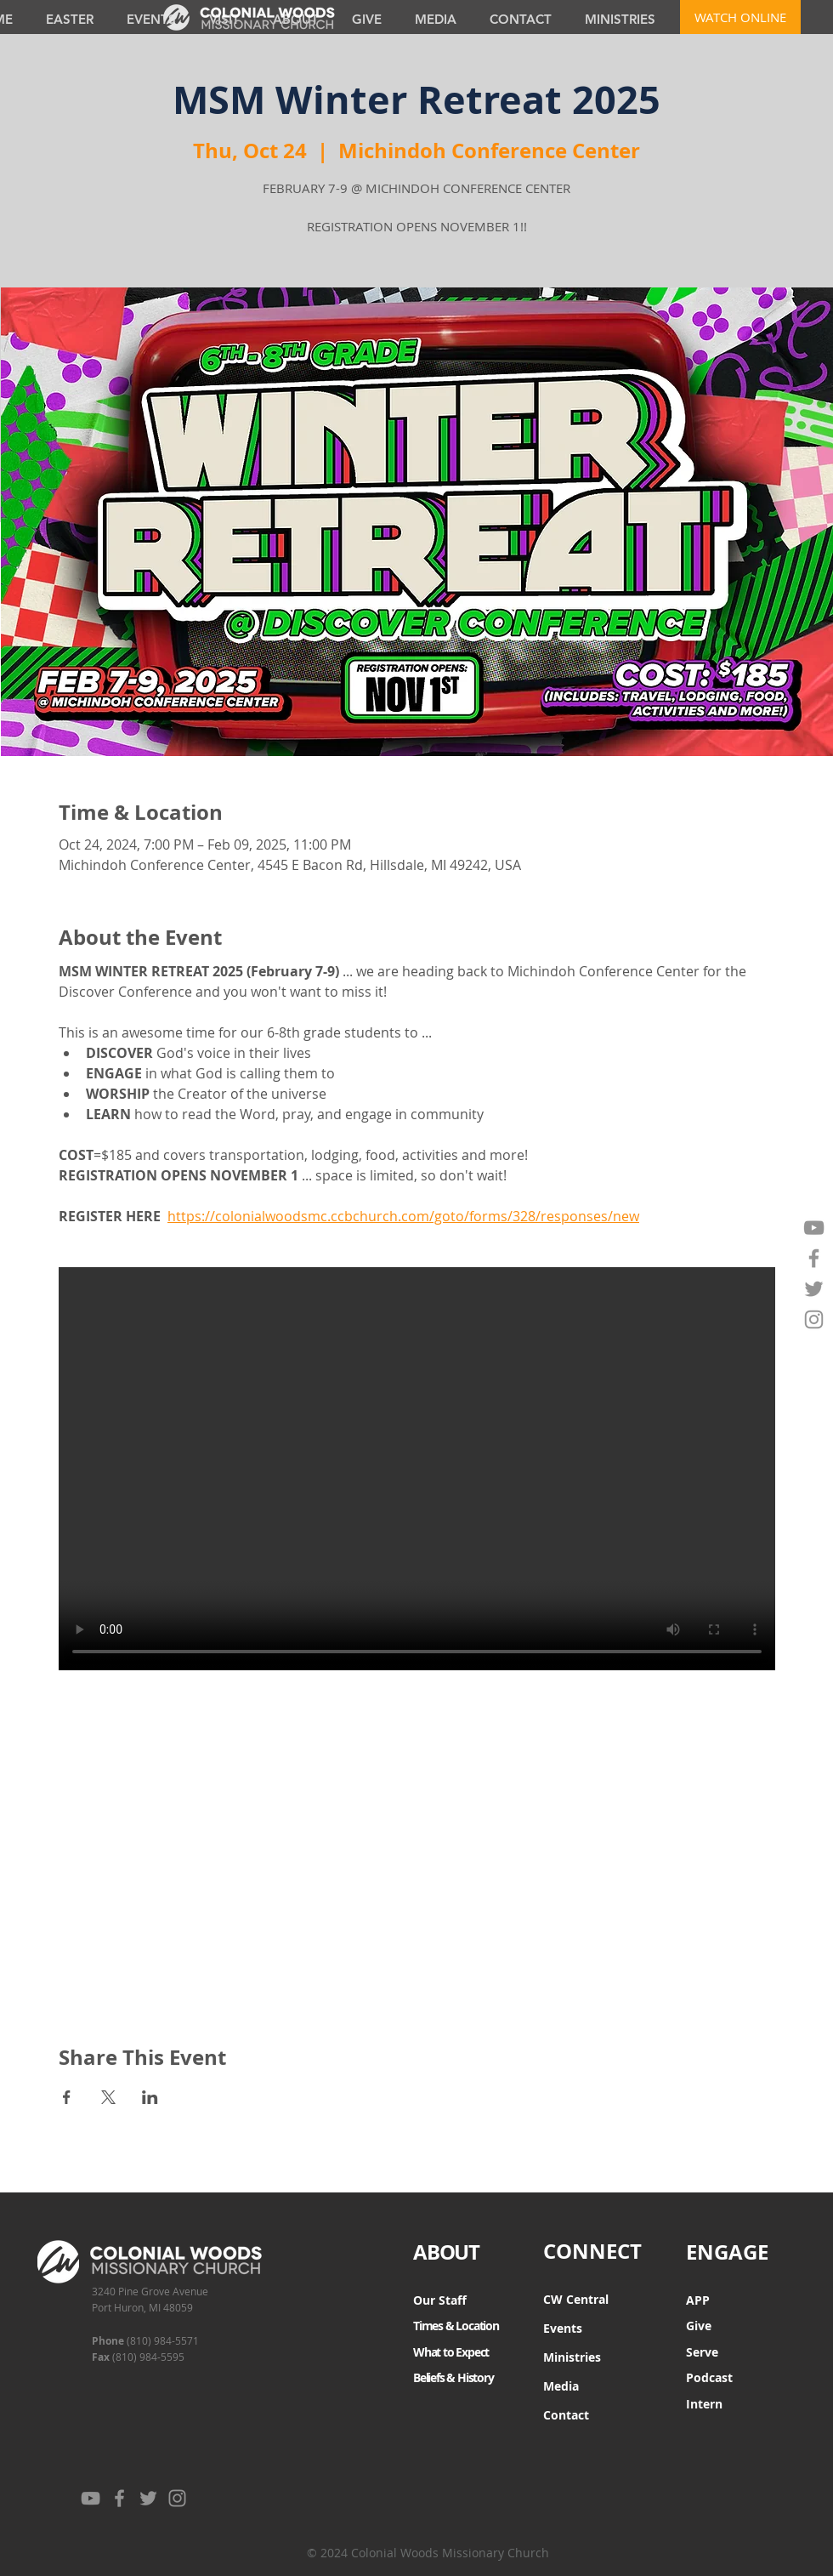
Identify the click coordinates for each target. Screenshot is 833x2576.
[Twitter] (814, 1289)
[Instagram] (814, 1319)
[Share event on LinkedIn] (150, 2097)
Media (561, 2386)
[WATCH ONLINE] (740, 17)
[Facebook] (814, 1258)
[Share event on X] (108, 2097)
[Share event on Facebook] (67, 2097)
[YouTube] (814, 1227)
